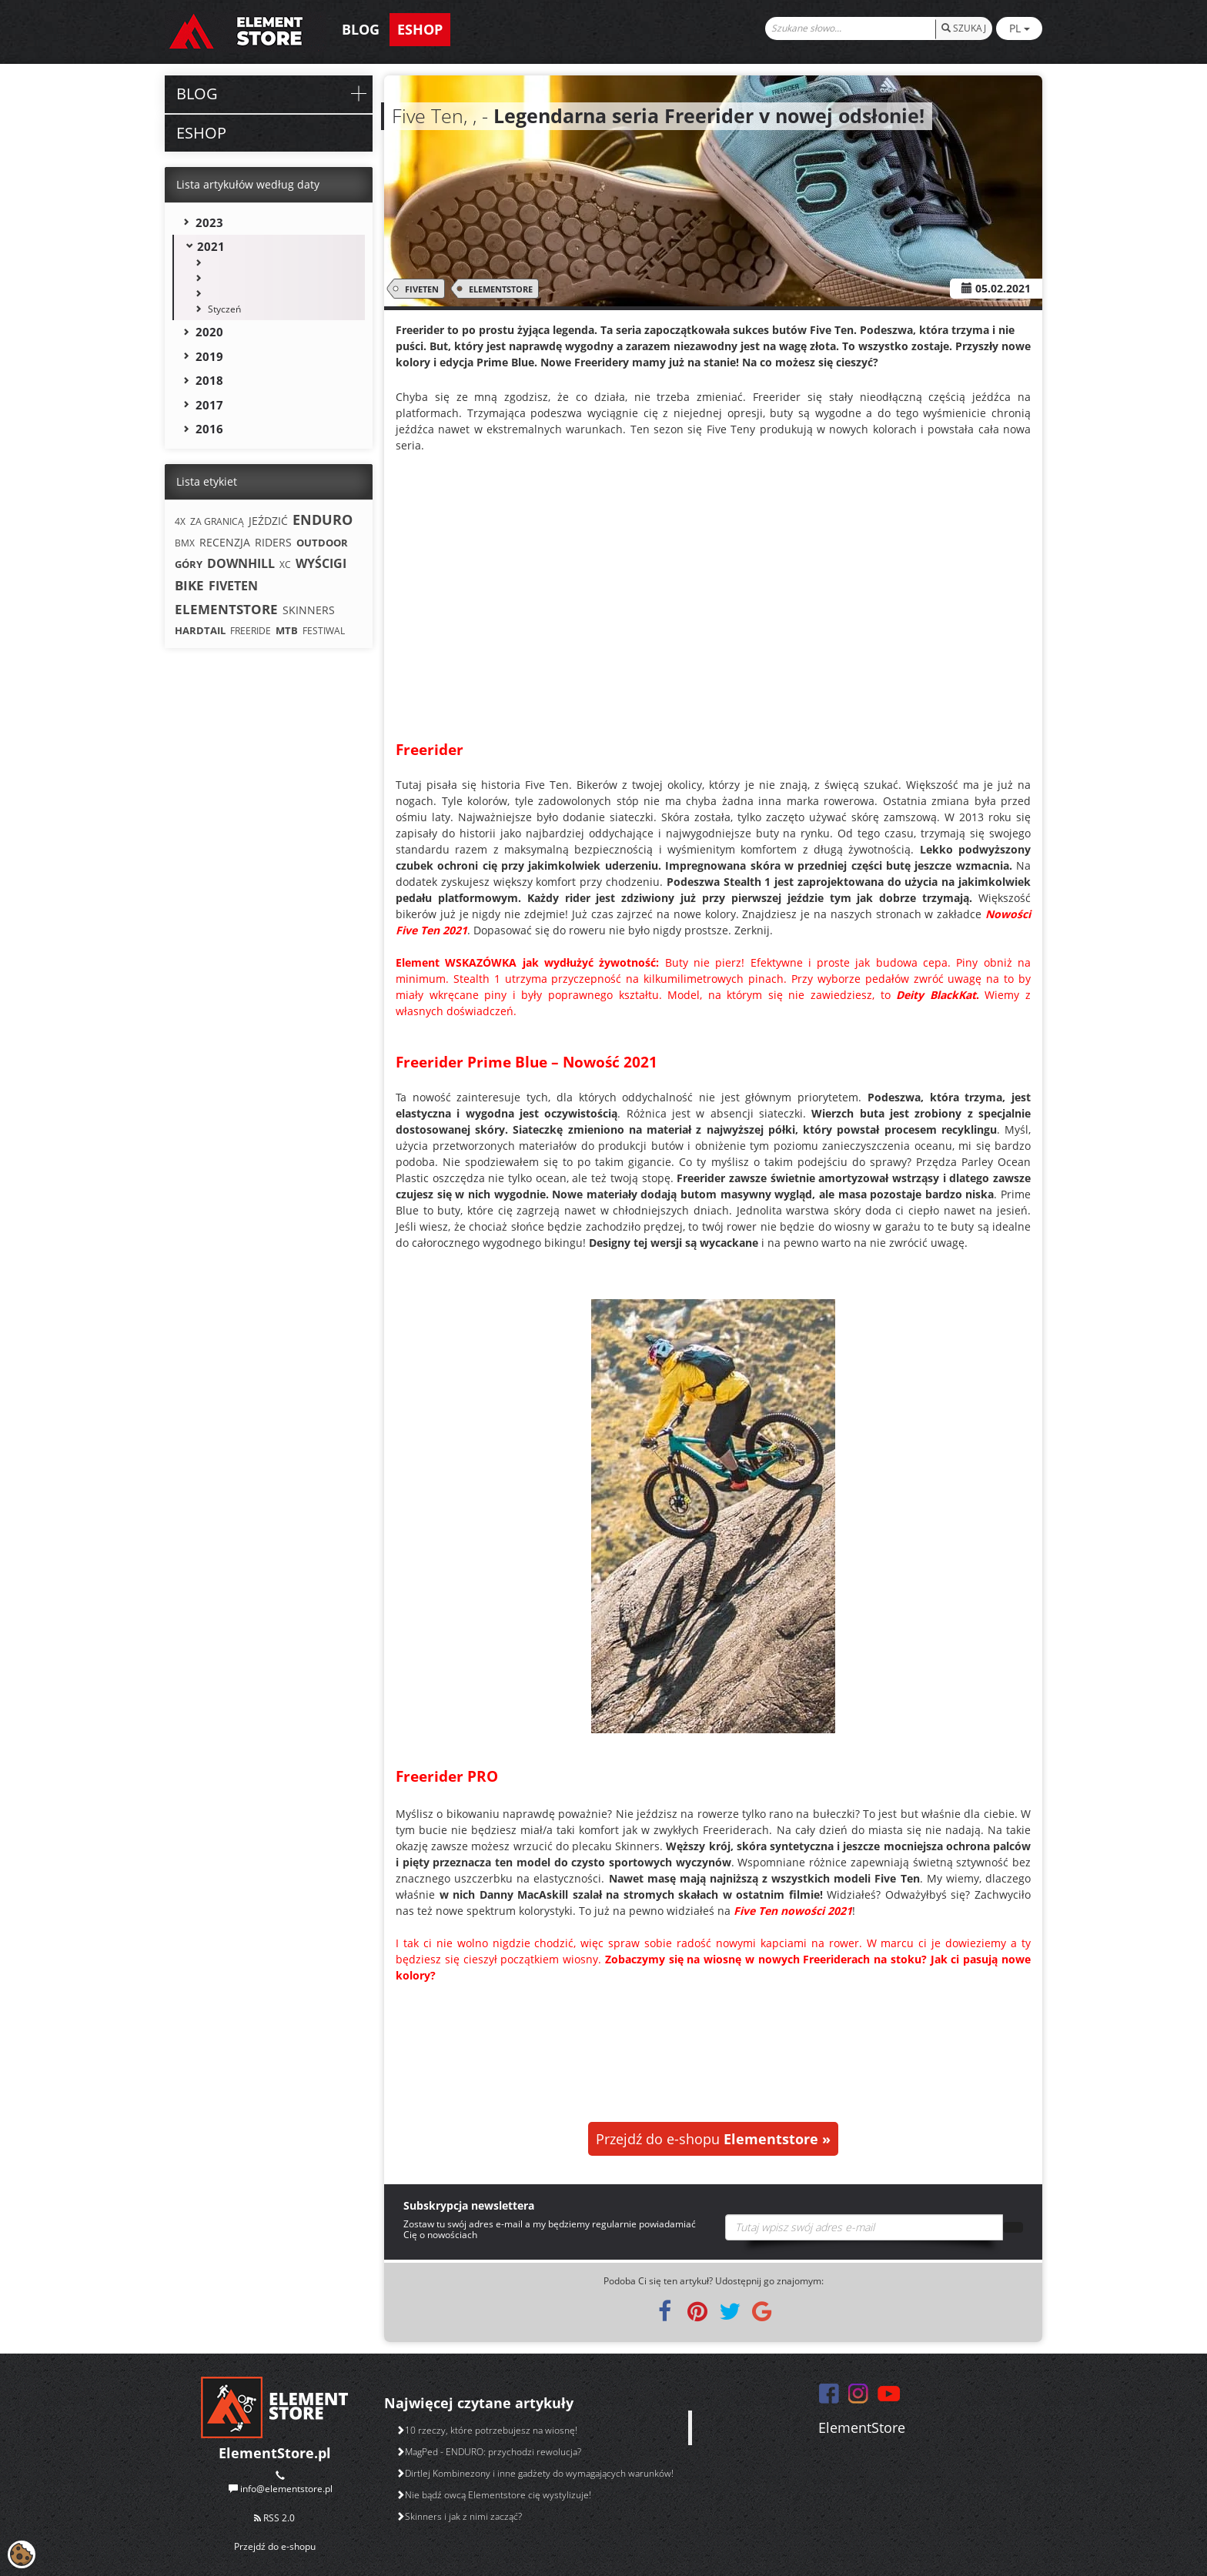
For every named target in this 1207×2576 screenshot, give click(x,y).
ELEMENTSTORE (498, 289)
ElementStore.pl (275, 2453)
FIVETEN (419, 289)
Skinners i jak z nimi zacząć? (459, 2516)
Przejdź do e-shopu (713, 2139)
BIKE (189, 585)
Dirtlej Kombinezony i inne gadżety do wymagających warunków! (535, 2473)
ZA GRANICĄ (217, 521)
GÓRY (188, 564)
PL (1019, 28)
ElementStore (861, 2427)
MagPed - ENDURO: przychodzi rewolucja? (488, 2451)
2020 (209, 331)
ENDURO (323, 519)
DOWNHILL (241, 563)
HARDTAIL (200, 630)
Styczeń (224, 309)
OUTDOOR (322, 543)
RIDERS (273, 542)
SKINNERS (309, 610)
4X (180, 521)
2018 (209, 380)
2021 (211, 246)
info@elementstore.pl (286, 2488)
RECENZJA (224, 542)
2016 (209, 428)
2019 (209, 356)
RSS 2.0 (274, 2517)
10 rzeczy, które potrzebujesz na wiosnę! (486, 2430)
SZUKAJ (963, 28)
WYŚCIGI (321, 563)
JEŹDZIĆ (268, 520)
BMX (185, 543)
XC (285, 564)
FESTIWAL (324, 630)
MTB (287, 630)
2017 (209, 405)
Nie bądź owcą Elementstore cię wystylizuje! (493, 2494)
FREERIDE (250, 630)
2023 (209, 222)
